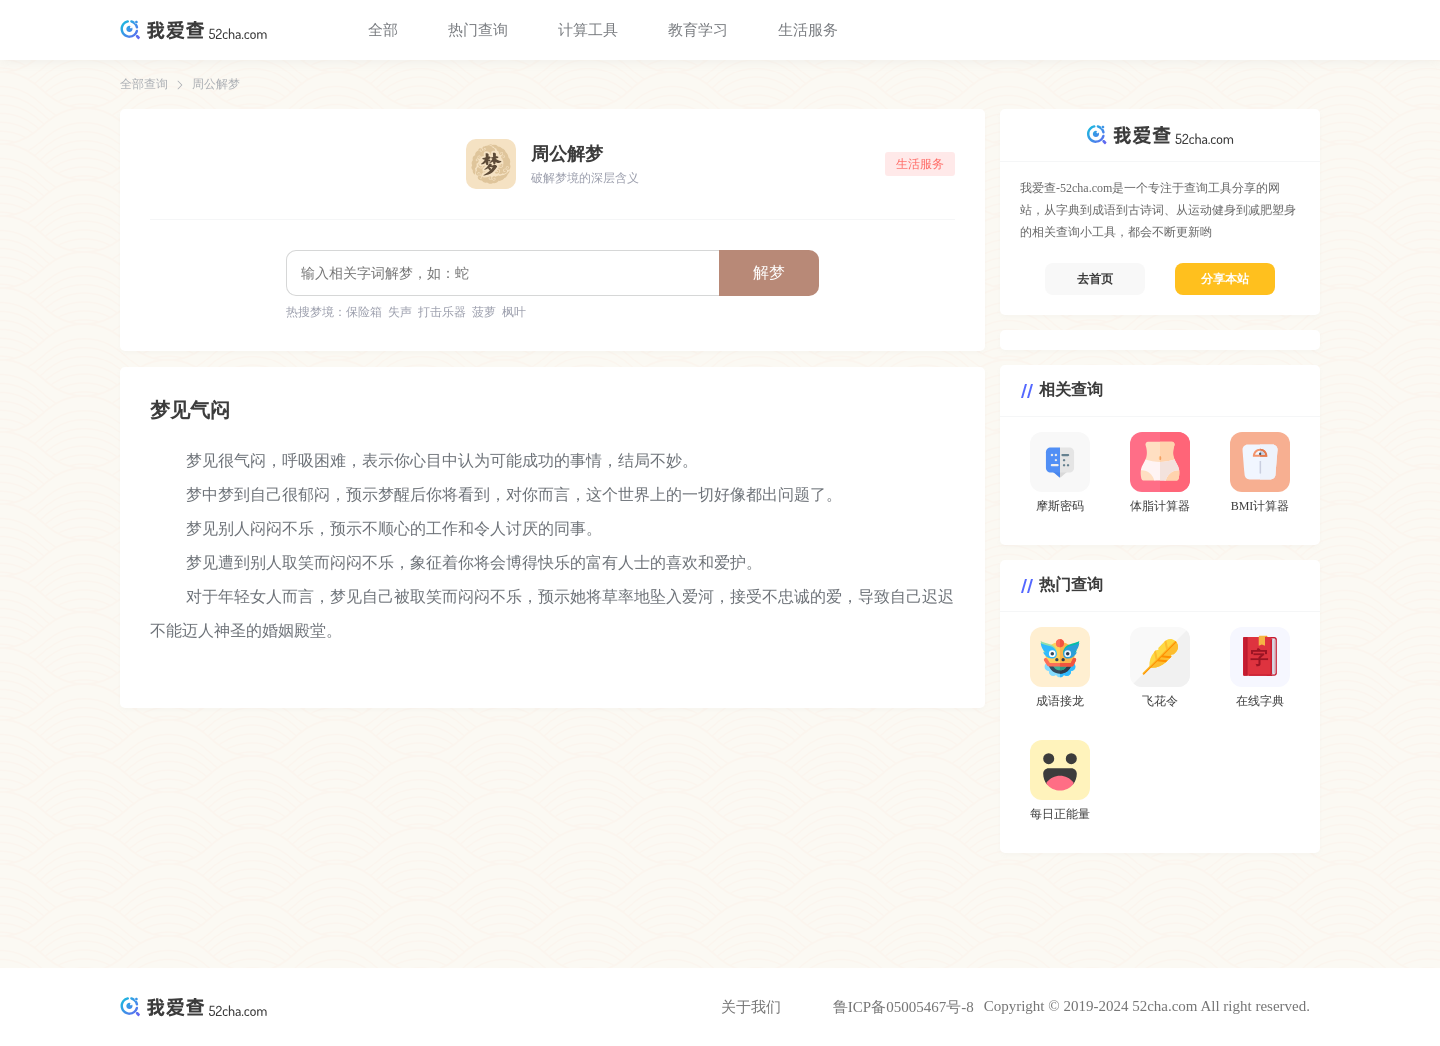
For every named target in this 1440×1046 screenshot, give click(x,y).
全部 (383, 30)
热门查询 (478, 30)
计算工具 (588, 30)
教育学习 (698, 30)
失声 (400, 312)
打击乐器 (442, 312)
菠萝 (484, 312)
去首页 (1095, 279)
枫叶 (514, 312)
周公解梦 (216, 84)
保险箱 (364, 312)
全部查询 (144, 84)
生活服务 (808, 30)
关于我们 (751, 1007)
